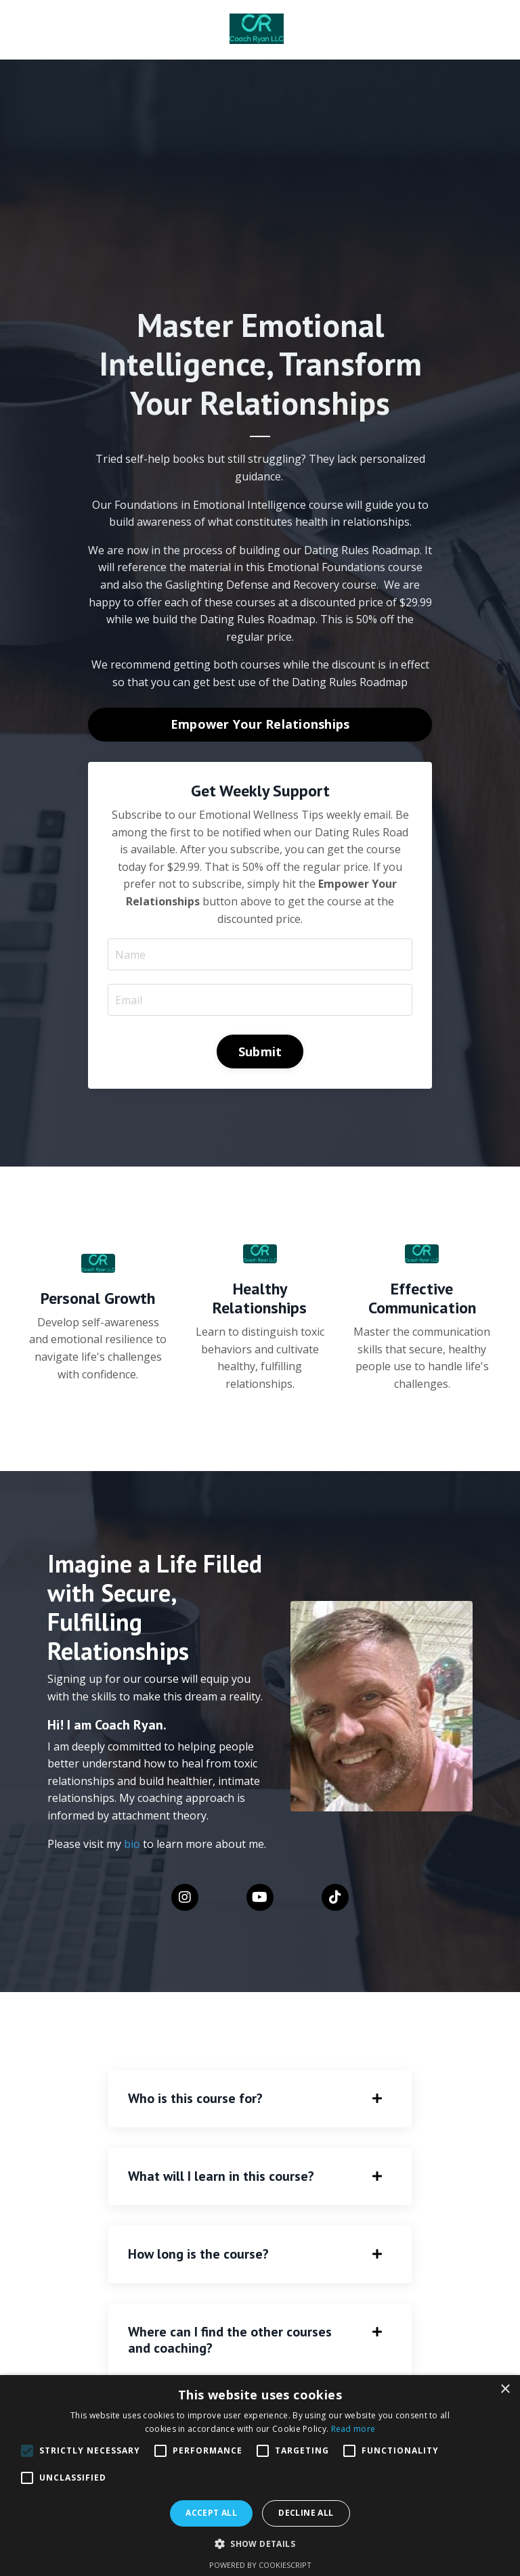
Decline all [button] (305, 2512)
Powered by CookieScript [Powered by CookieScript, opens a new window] (260, 2565)
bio (133, 1843)
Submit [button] (260, 1051)
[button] (27, 2450)
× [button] (505, 2390)
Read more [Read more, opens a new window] (353, 2429)
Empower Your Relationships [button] (260, 723)
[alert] (260, 2475)
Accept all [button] (211, 2512)
